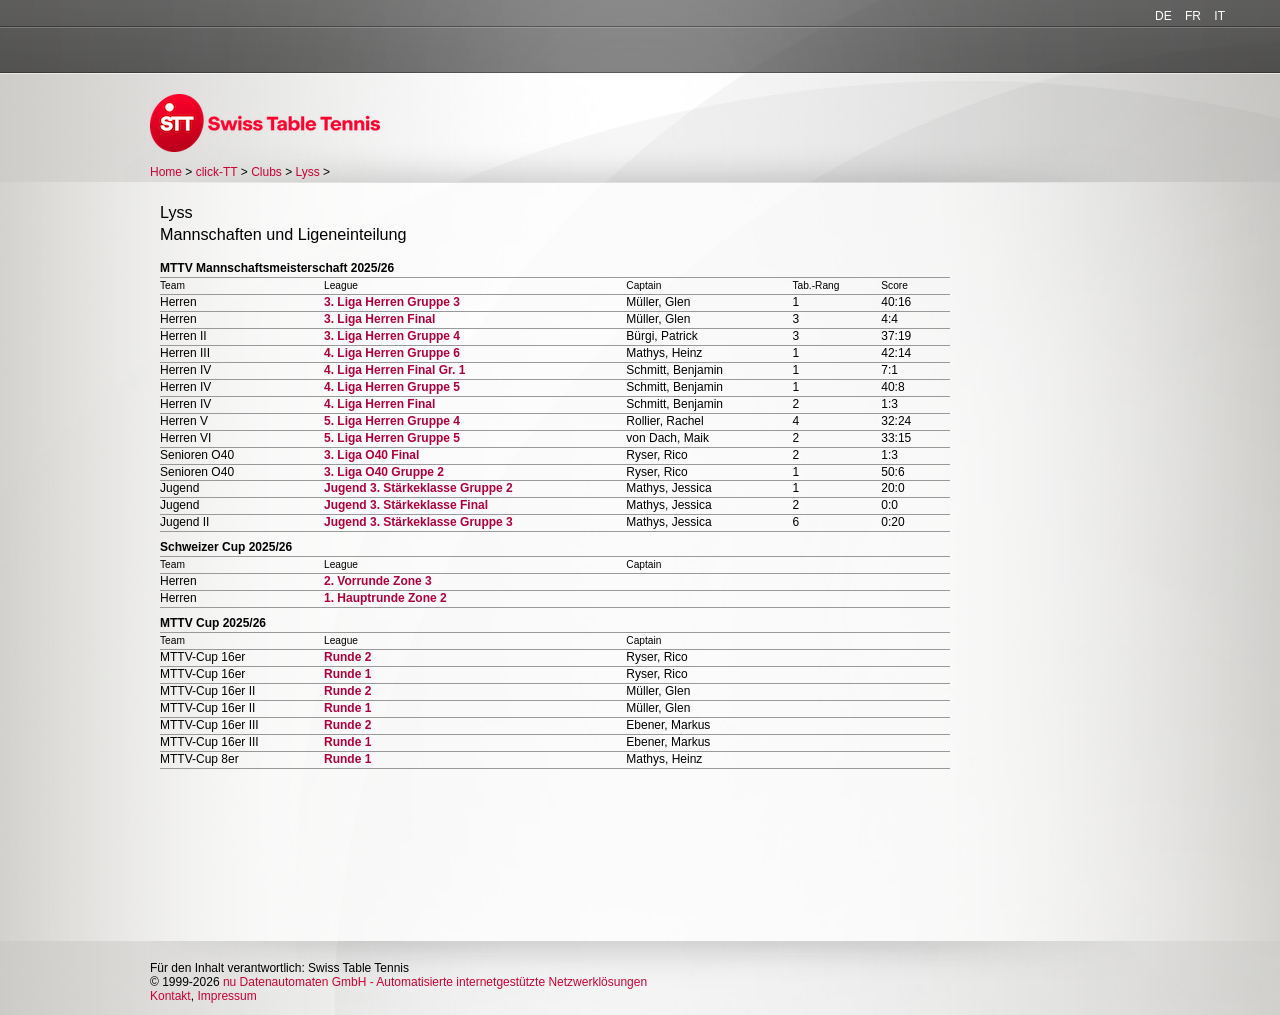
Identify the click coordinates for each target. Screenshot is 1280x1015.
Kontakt (170, 996)
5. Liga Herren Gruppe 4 (392, 421)
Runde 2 (347, 657)
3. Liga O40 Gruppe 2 (384, 472)
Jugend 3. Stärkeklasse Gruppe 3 (418, 522)
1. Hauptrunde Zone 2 (385, 598)
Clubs (266, 172)
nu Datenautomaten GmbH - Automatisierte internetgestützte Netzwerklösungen (435, 982)
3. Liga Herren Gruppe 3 (392, 302)
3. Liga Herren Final (379, 319)
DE (1163, 16)
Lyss (308, 172)
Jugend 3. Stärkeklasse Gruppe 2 (418, 488)
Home (166, 172)
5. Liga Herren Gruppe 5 (392, 438)
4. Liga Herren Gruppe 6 (392, 353)
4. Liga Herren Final (379, 404)
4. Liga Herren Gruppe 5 (392, 387)
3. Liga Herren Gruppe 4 (392, 336)
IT (1219, 16)
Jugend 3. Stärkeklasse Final (406, 505)
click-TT (217, 172)
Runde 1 (347, 674)
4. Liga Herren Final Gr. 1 (394, 370)
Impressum (226, 996)
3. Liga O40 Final (371, 455)
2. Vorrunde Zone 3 (378, 581)
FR (1193, 16)
